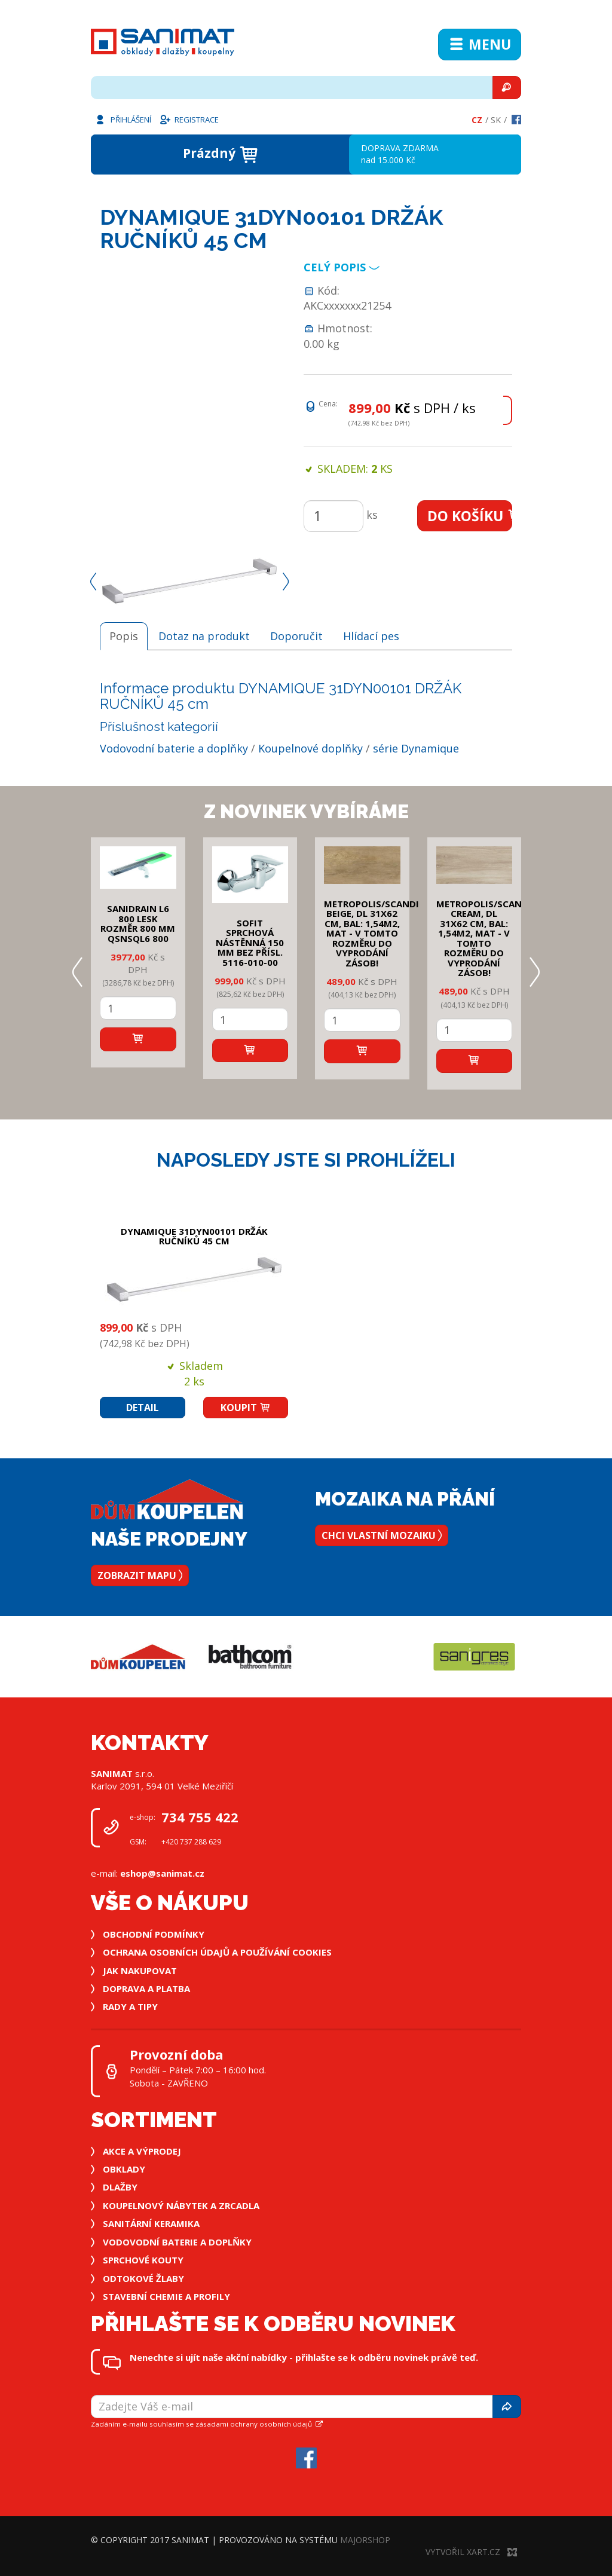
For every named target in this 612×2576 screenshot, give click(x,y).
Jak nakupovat (140, 1971)
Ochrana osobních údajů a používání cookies (217, 1952)
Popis (123, 636)
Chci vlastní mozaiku (382, 1535)
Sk (496, 120)
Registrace (188, 119)
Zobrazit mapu (139, 1575)
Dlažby (120, 2187)
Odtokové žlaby (143, 2278)
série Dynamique (416, 748)
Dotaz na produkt (204, 636)
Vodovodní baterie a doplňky (174, 748)
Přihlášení (122, 119)
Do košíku (470, 515)
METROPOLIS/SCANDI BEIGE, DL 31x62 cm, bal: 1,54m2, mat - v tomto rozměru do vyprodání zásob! (371, 933)
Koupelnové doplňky (310, 748)
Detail (142, 1407)
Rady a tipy (130, 2006)
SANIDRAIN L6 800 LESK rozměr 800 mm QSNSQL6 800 (137, 923)
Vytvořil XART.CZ (471, 2551)
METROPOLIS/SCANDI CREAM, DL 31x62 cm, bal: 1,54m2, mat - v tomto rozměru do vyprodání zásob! (483, 938)
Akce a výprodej (142, 2151)
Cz (477, 120)
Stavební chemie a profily (166, 2296)
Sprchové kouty (143, 2260)
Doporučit (296, 636)
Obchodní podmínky (153, 1934)
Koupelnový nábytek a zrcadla (181, 2205)
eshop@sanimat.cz (162, 1873)
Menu (479, 44)
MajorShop (365, 2540)
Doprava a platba (146, 1988)
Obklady (124, 2169)
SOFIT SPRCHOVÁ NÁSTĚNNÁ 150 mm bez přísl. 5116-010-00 (250, 942)
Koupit (246, 1407)
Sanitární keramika (151, 2223)
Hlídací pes (371, 636)
